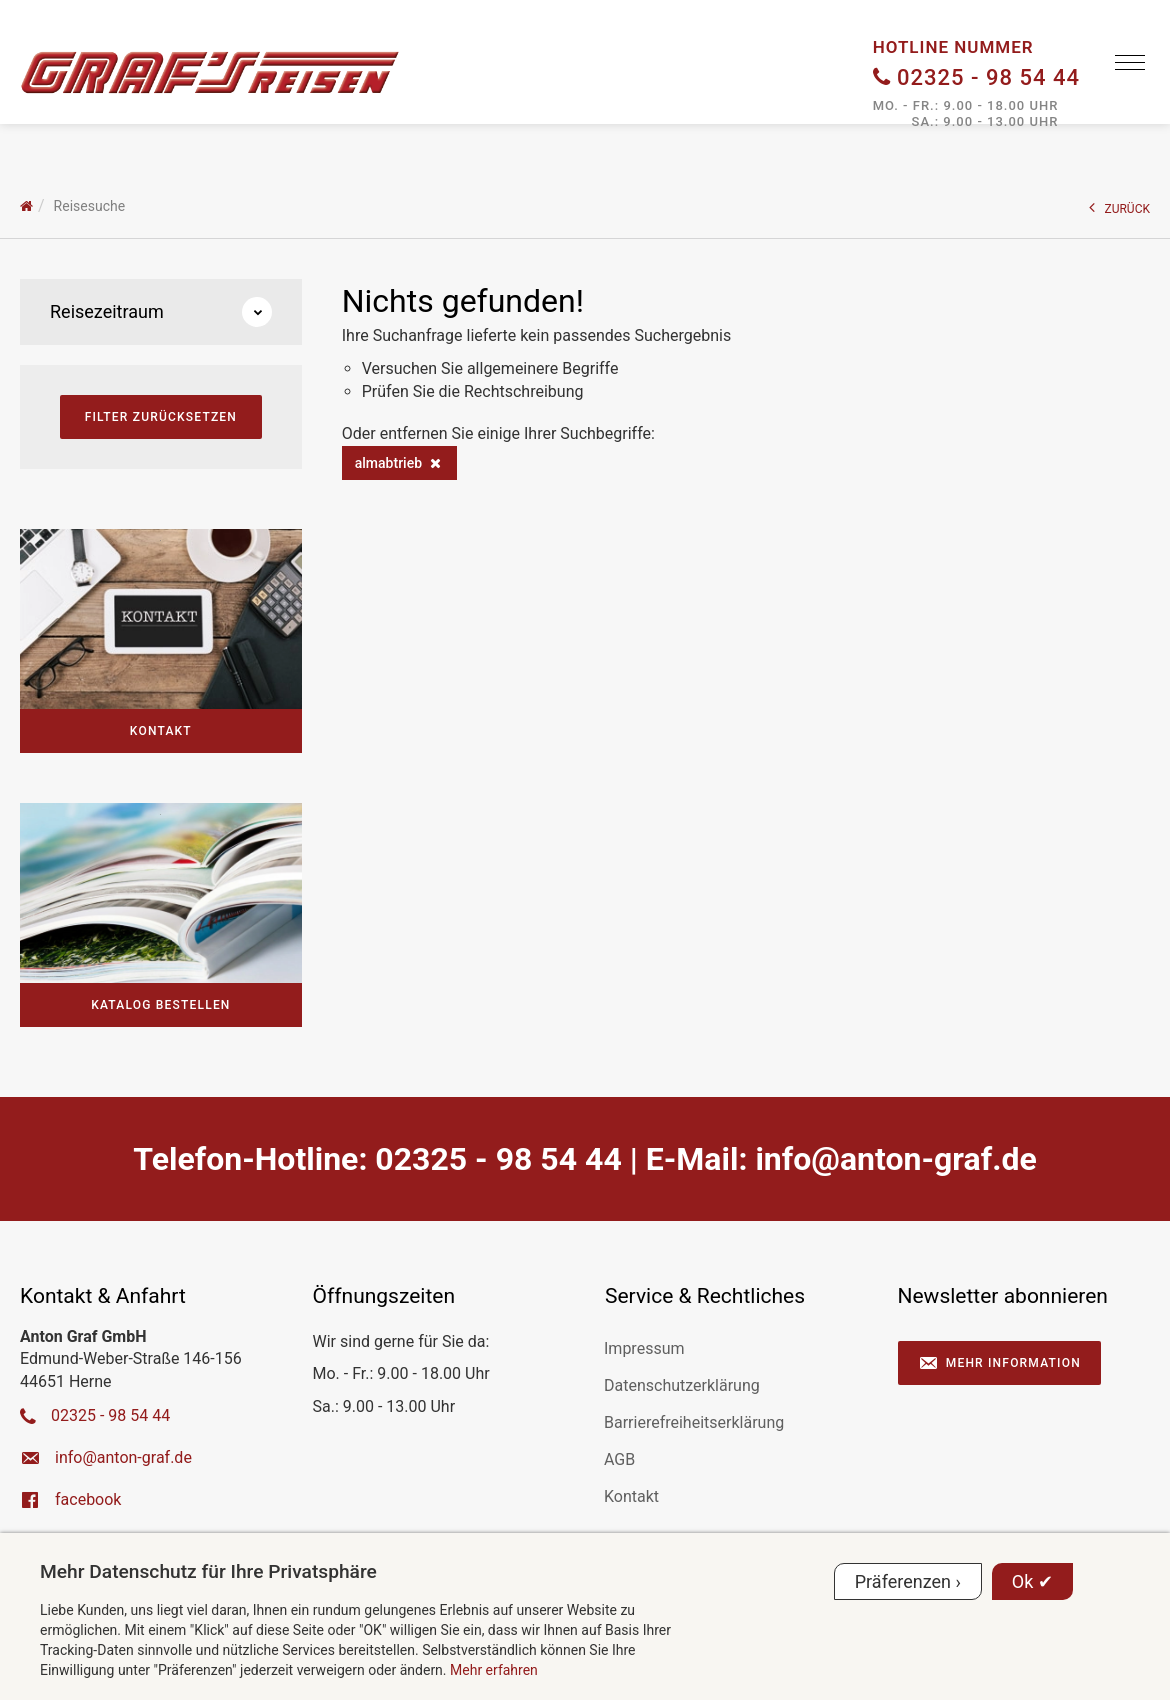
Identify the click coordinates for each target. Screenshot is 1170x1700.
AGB (619, 1459)
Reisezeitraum (161, 312)
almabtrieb (388, 463)
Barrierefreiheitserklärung (694, 1422)
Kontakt (631, 1496)
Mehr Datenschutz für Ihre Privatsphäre (208, 1571)
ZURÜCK (1120, 207)
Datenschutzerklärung (682, 1385)
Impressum (644, 1348)
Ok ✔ (1032, 1581)
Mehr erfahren (494, 1670)
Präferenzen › (908, 1581)
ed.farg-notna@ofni (895, 1159)
